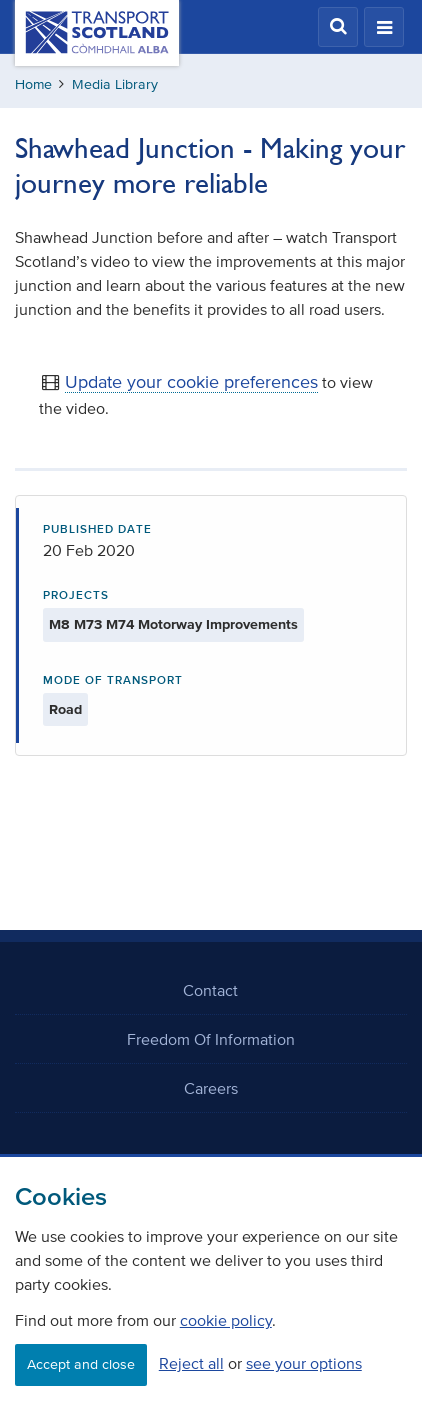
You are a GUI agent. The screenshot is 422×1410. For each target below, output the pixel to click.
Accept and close (81, 1364)
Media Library (115, 84)
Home (33, 84)
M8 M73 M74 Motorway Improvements (173, 624)
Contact (210, 990)
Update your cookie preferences (191, 382)
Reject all (191, 1363)
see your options (304, 1363)
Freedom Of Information (211, 1039)
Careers (211, 1088)
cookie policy (226, 1320)
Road (65, 709)
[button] (338, 27)
